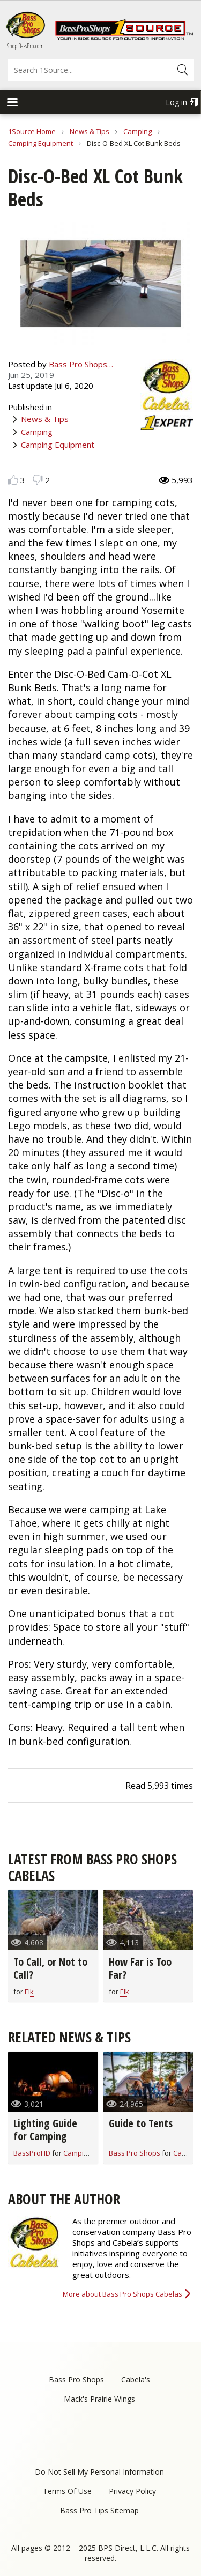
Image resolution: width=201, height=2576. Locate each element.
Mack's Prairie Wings (99, 2399)
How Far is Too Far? (140, 1968)
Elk (29, 1991)
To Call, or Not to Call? (50, 1968)
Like (13, 480)
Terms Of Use (67, 2491)
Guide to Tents (141, 2123)
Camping (137, 131)
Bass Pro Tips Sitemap (99, 2510)
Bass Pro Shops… (81, 364)
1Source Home (32, 131)
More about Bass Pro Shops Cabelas (122, 2294)
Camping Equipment (40, 143)
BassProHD (31, 2153)
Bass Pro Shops (134, 2153)
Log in (176, 102)
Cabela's (135, 2379)
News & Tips (89, 131)
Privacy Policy (132, 2491)
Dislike (38, 480)
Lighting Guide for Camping (45, 2129)
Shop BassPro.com (25, 45)
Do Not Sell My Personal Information (99, 2472)
